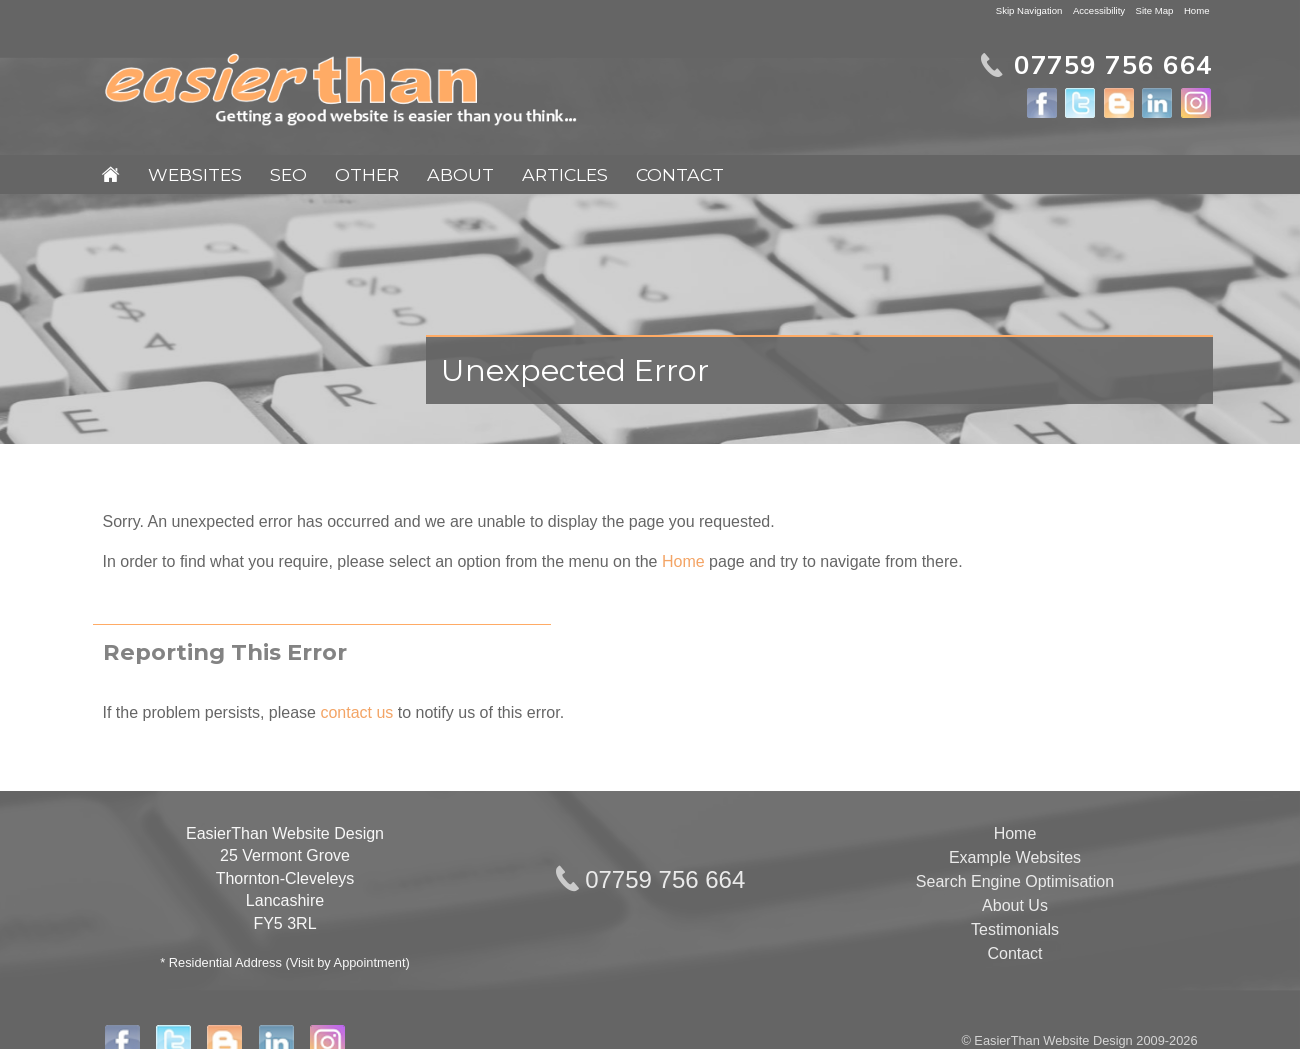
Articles (565, 174)
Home (1197, 10)
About (460, 174)
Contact (680, 174)
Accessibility (1099, 10)
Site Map (1155, 10)
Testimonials (1015, 929)
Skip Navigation (1029, 10)
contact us (356, 712)
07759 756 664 (665, 879)
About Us (1015, 905)
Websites (195, 174)
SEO (288, 174)
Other (367, 174)
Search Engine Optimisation (1015, 881)
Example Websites (1015, 857)
